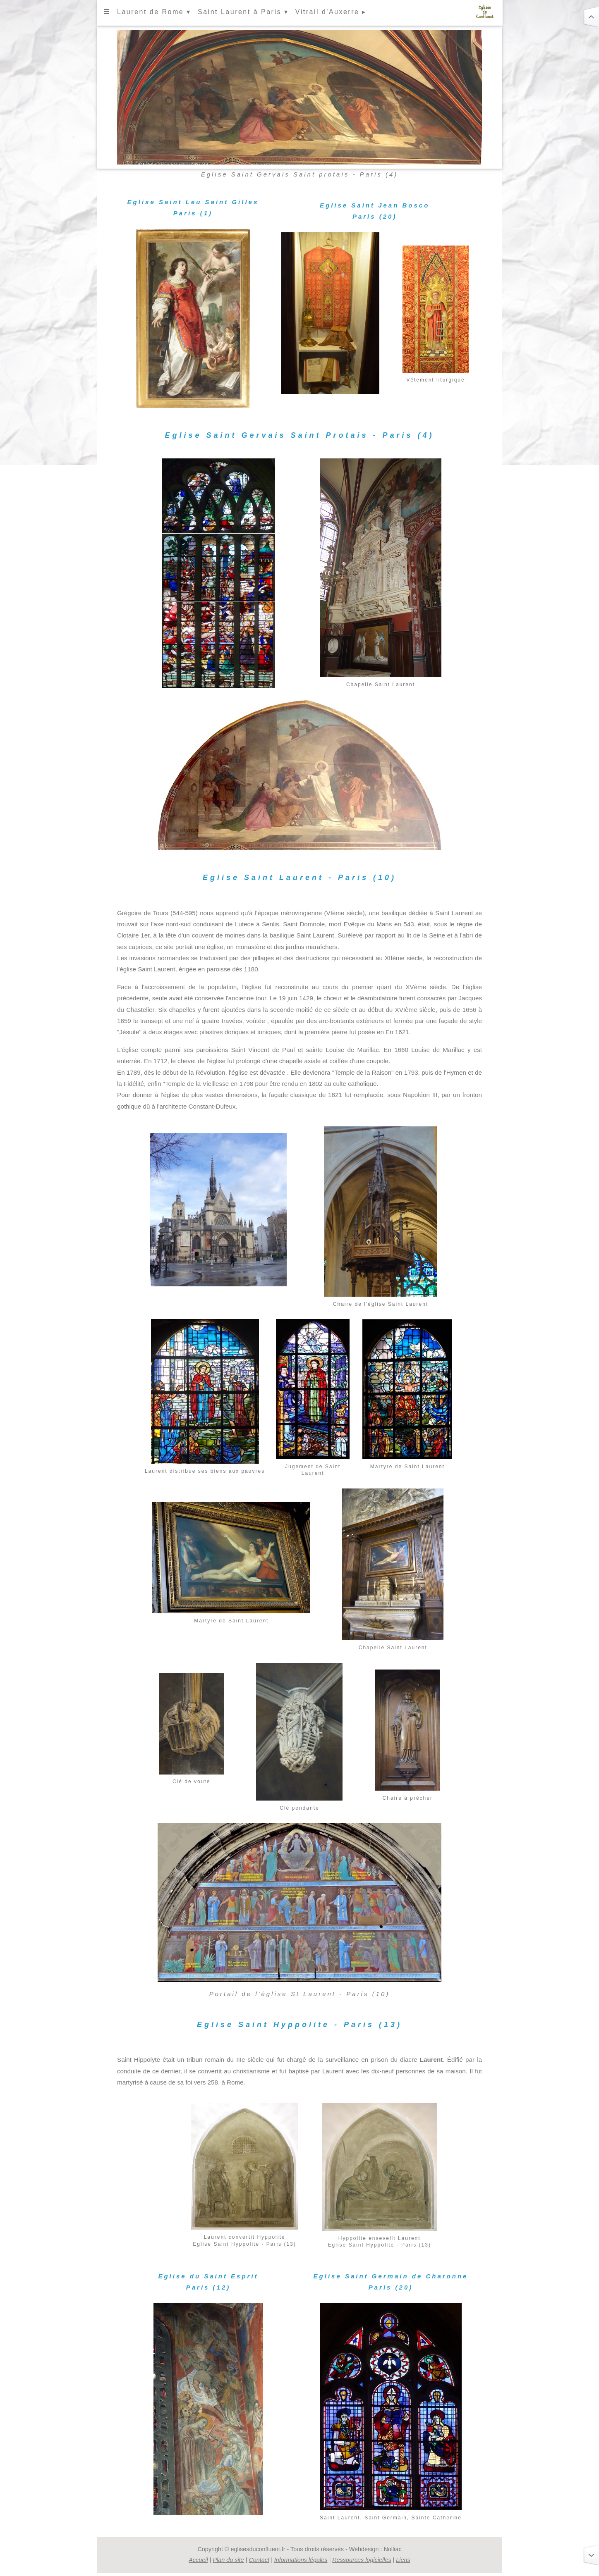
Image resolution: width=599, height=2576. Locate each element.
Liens (403, 2560)
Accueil (198, 2560)
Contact (259, 2560)
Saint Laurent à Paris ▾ (243, 11)
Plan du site (228, 2560)
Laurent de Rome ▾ (154, 11)
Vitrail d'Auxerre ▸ (331, 11)
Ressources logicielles (361, 2560)
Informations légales (301, 2560)
